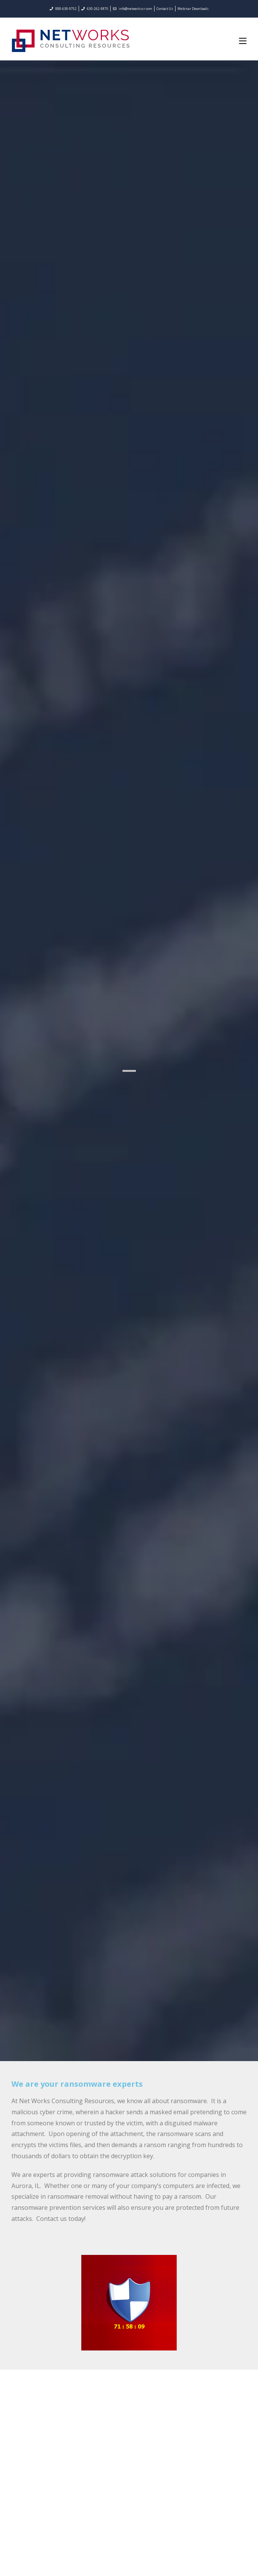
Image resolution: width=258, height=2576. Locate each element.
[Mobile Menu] (243, 40)
